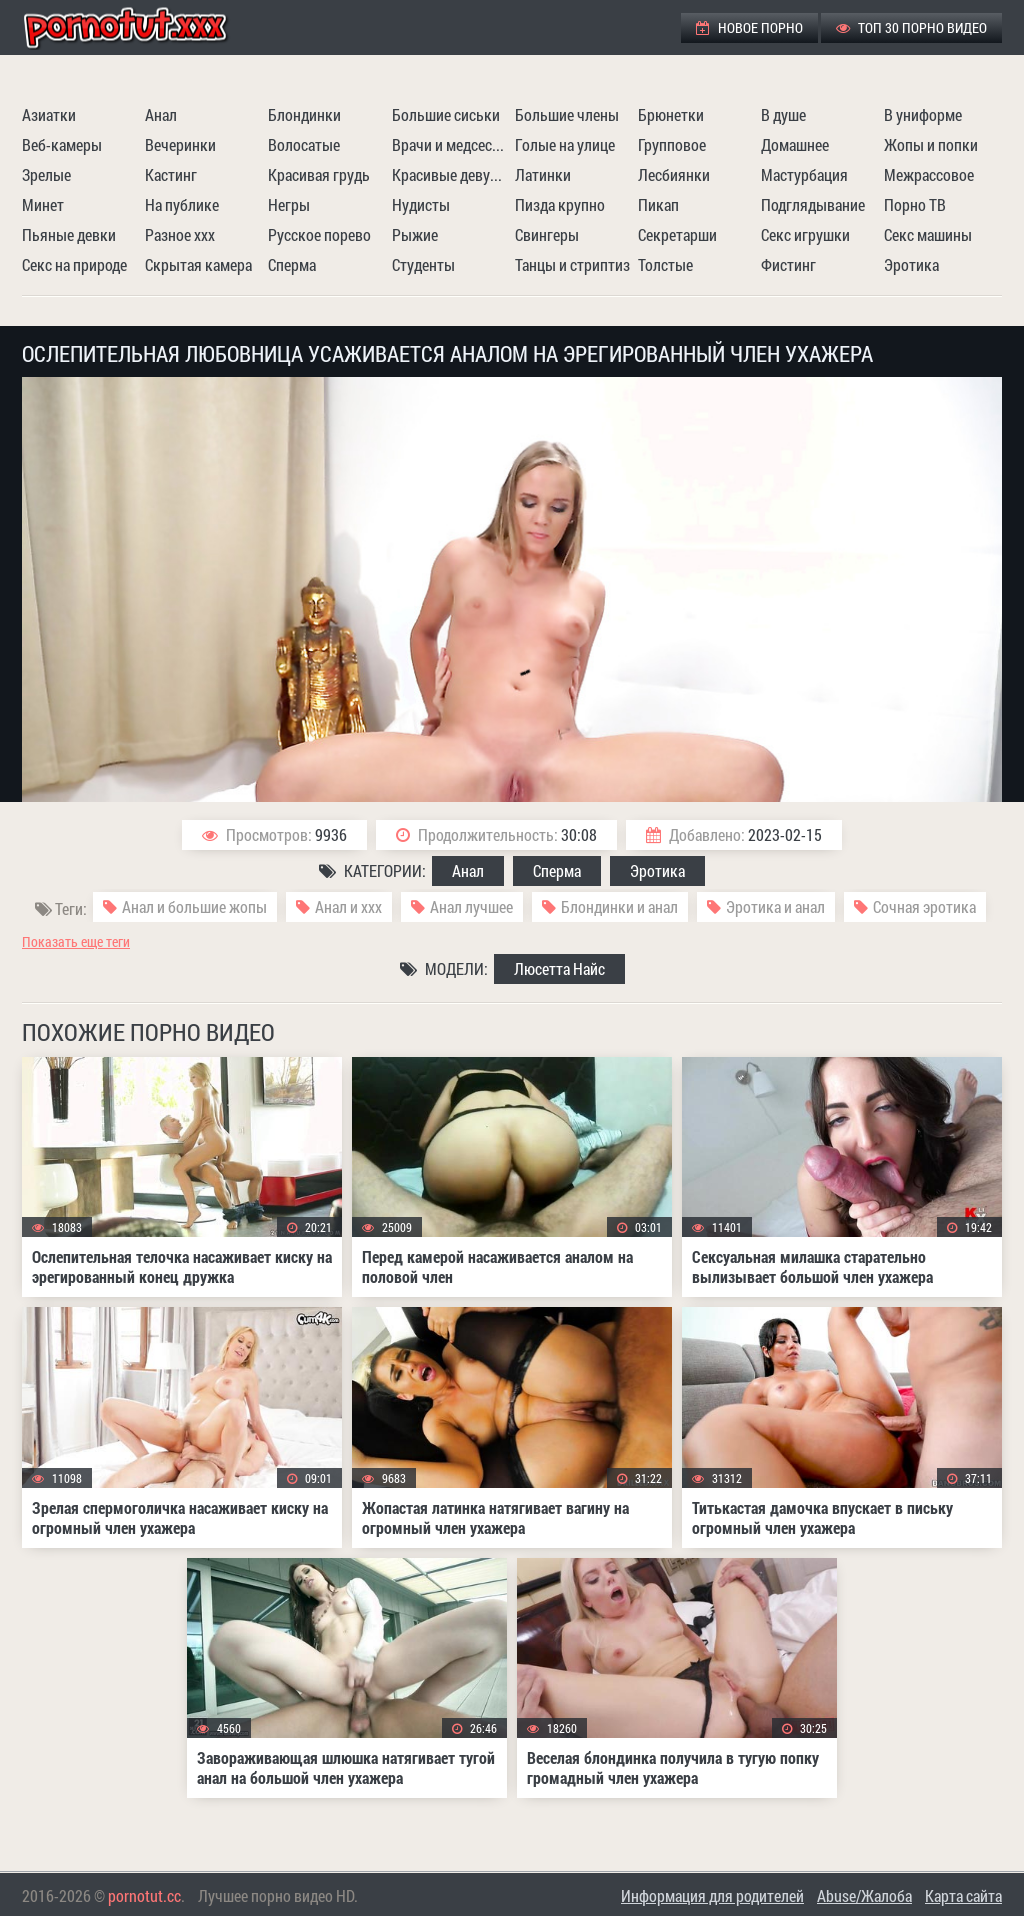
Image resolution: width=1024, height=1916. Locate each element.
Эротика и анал (775, 906)
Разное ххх (180, 234)
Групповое (672, 144)
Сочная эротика (924, 906)
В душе (783, 114)
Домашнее (795, 144)
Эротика (911, 264)
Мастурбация (804, 174)
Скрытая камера (198, 264)
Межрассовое (929, 174)
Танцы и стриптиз (572, 264)
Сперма (292, 264)
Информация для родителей (712, 1895)
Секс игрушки (805, 234)
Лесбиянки (674, 174)
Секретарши (677, 234)
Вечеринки (180, 144)
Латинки (543, 174)
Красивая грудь (319, 174)
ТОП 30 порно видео (911, 27)
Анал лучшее (471, 906)
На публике (182, 204)
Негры (289, 204)
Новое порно (749, 27)
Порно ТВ (915, 204)
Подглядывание (813, 204)
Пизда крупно (560, 204)
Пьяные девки (69, 234)
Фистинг (788, 264)
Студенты (423, 264)
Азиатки (49, 114)
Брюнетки (671, 114)
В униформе (923, 114)
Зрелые (46, 174)
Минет (43, 204)
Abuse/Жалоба (864, 1895)
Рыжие (415, 234)
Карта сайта (963, 1895)
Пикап (658, 204)
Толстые (665, 264)
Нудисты (421, 204)
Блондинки (304, 114)
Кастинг (171, 174)
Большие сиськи (446, 114)
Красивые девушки (451, 174)
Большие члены (567, 114)
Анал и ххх (348, 906)
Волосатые (304, 144)
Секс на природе (74, 264)
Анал (161, 114)
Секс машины (928, 234)
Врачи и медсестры (451, 144)
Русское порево (319, 234)
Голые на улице (565, 144)
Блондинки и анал (619, 906)
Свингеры (547, 234)
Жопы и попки (931, 144)
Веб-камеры (62, 144)
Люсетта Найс (559, 968)
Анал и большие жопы (194, 906)
